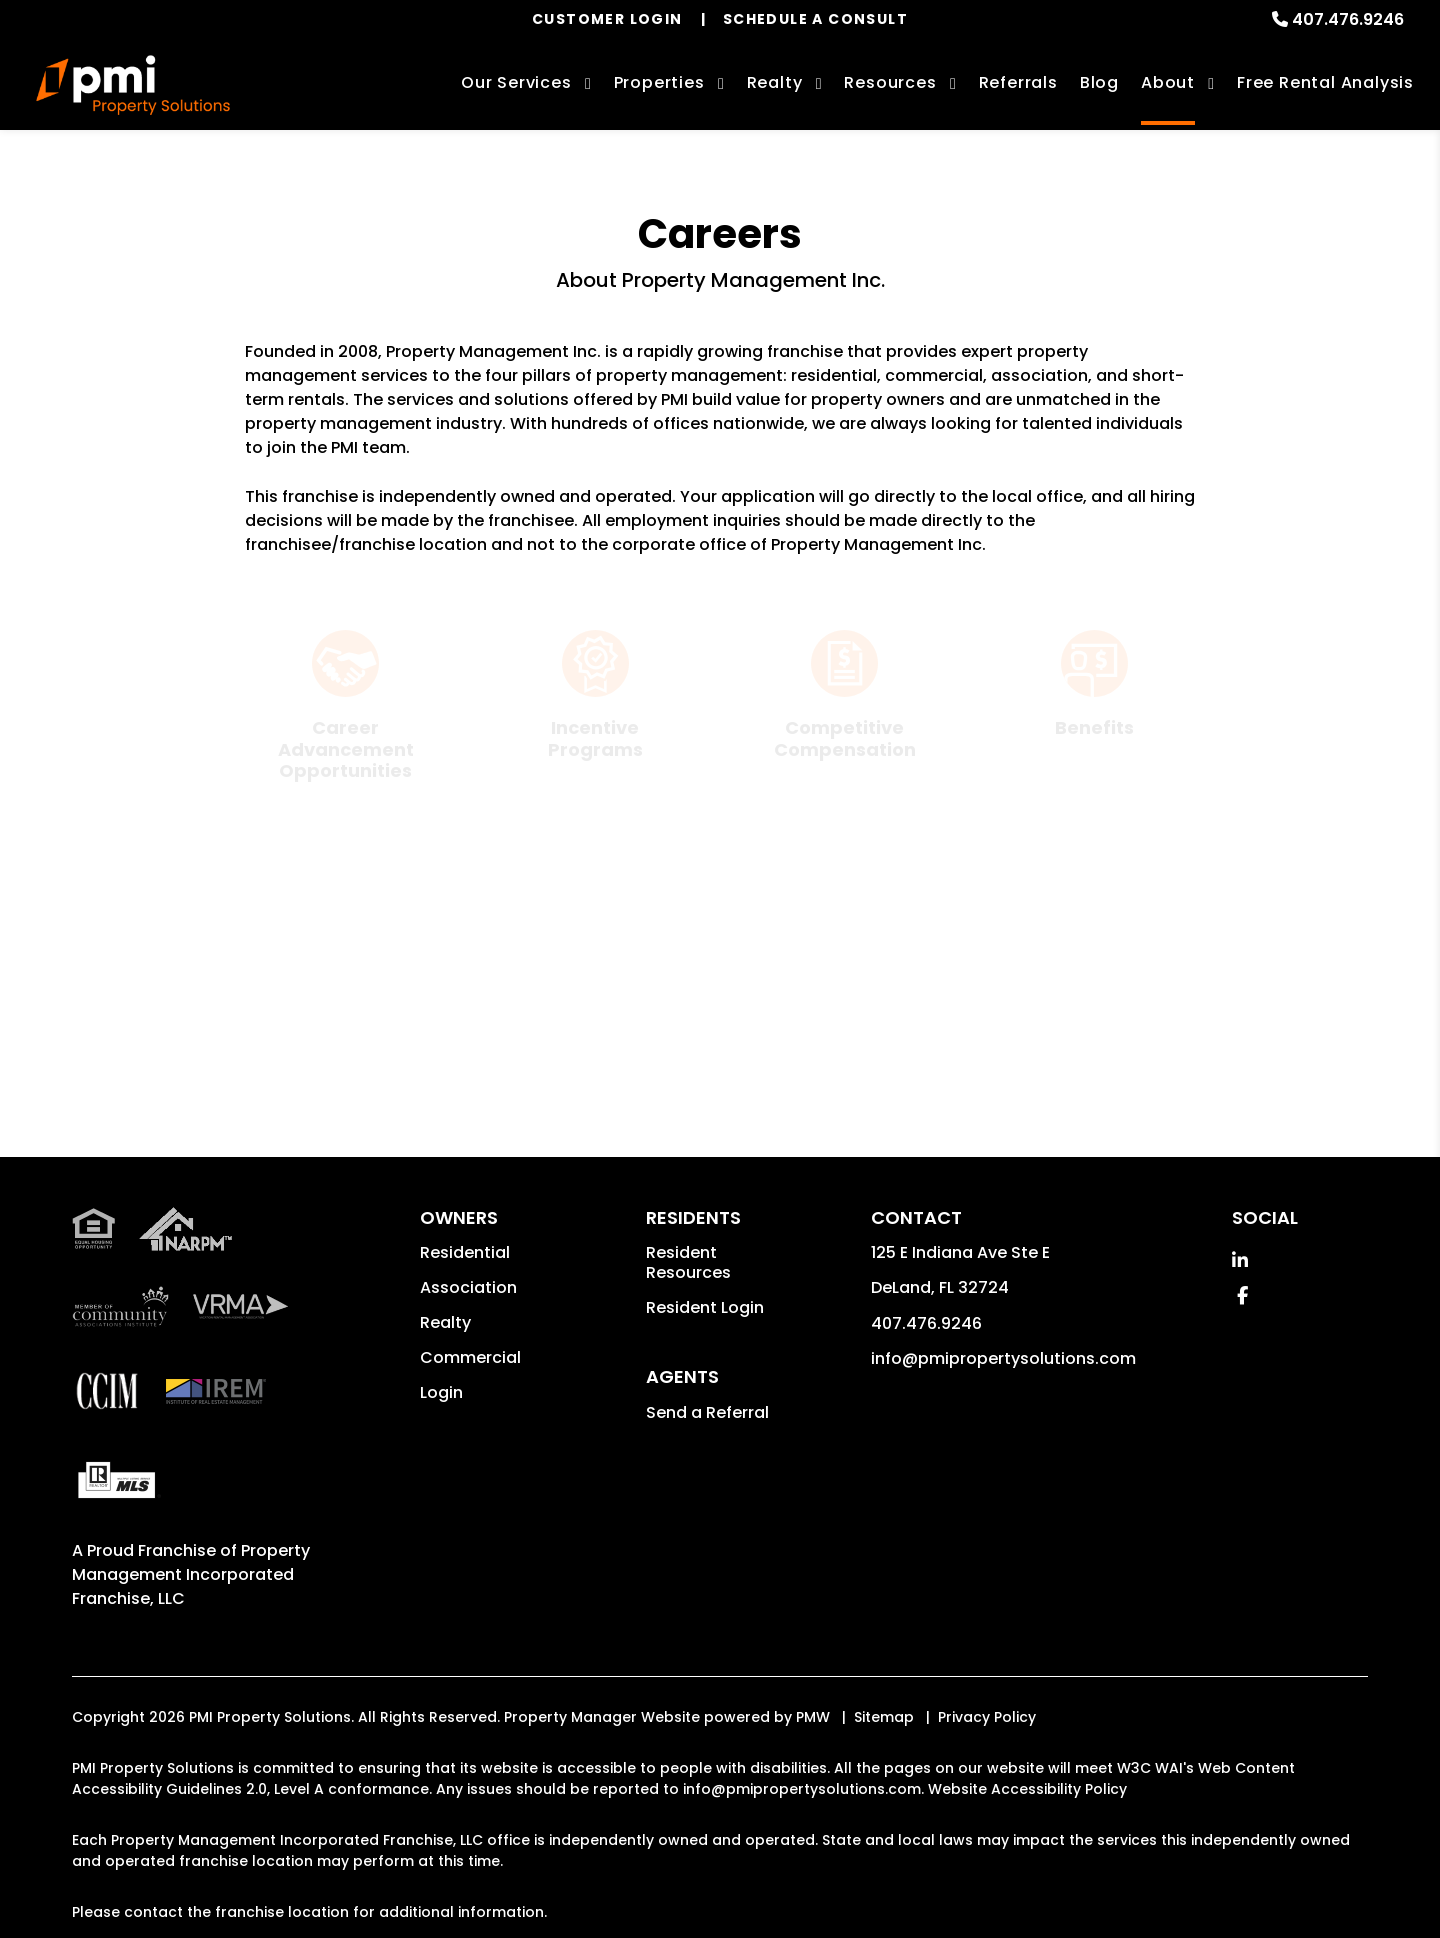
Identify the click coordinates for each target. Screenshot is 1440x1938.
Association (468, 1357)
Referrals (1018, 82)
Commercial (470, 1427)
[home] (133, 85)
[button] (1240, 1330)
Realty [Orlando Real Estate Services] (775, 82)
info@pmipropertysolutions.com (1003, 1428)
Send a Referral (707, 1482)
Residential (465, 1322)
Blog (1099, 82)
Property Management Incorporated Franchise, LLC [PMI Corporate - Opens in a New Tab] (191, 1644)
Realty (445, 1392)
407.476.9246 (1348, 19)
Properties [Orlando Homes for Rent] (659, 82)
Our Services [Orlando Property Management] (516, 82)
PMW (813, 1787)
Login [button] (441, 1462)
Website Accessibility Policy (1027, 1859)
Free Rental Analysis (1325, 82)
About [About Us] (1168, 82)
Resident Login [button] (705, 1377)
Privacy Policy (987, 1787)
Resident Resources (688, 1332)
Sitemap (884, 1787)
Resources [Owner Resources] (890, 82)
